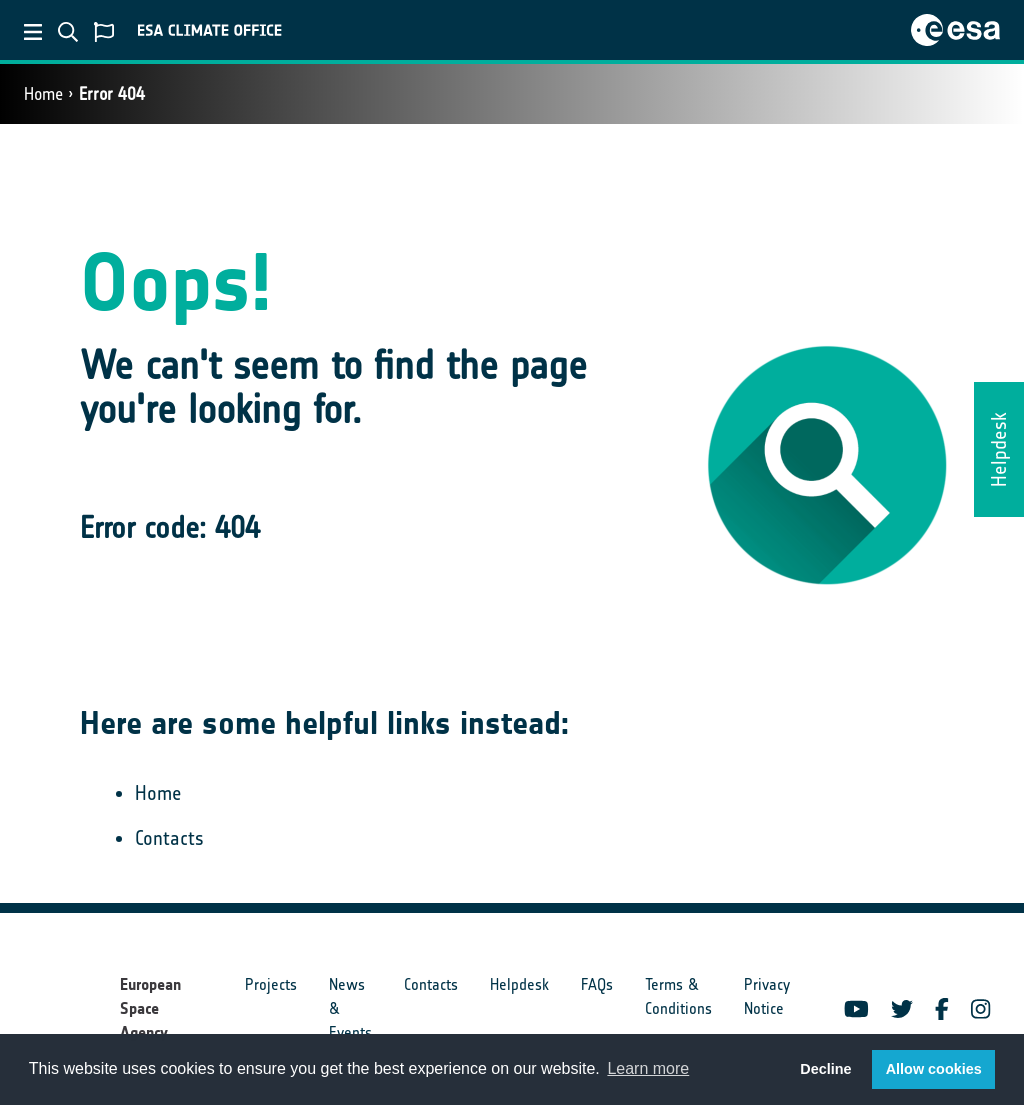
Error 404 (112, 94)
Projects (271, 984)
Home (43, 94)
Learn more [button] (648, 1068)
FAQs (597, 984)
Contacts (169, 838)
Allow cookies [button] (934, 1069)
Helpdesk (519, 984)
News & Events (350, 1008)
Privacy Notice (767, 996)
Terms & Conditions (678, 996)
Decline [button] (825, 1069)
